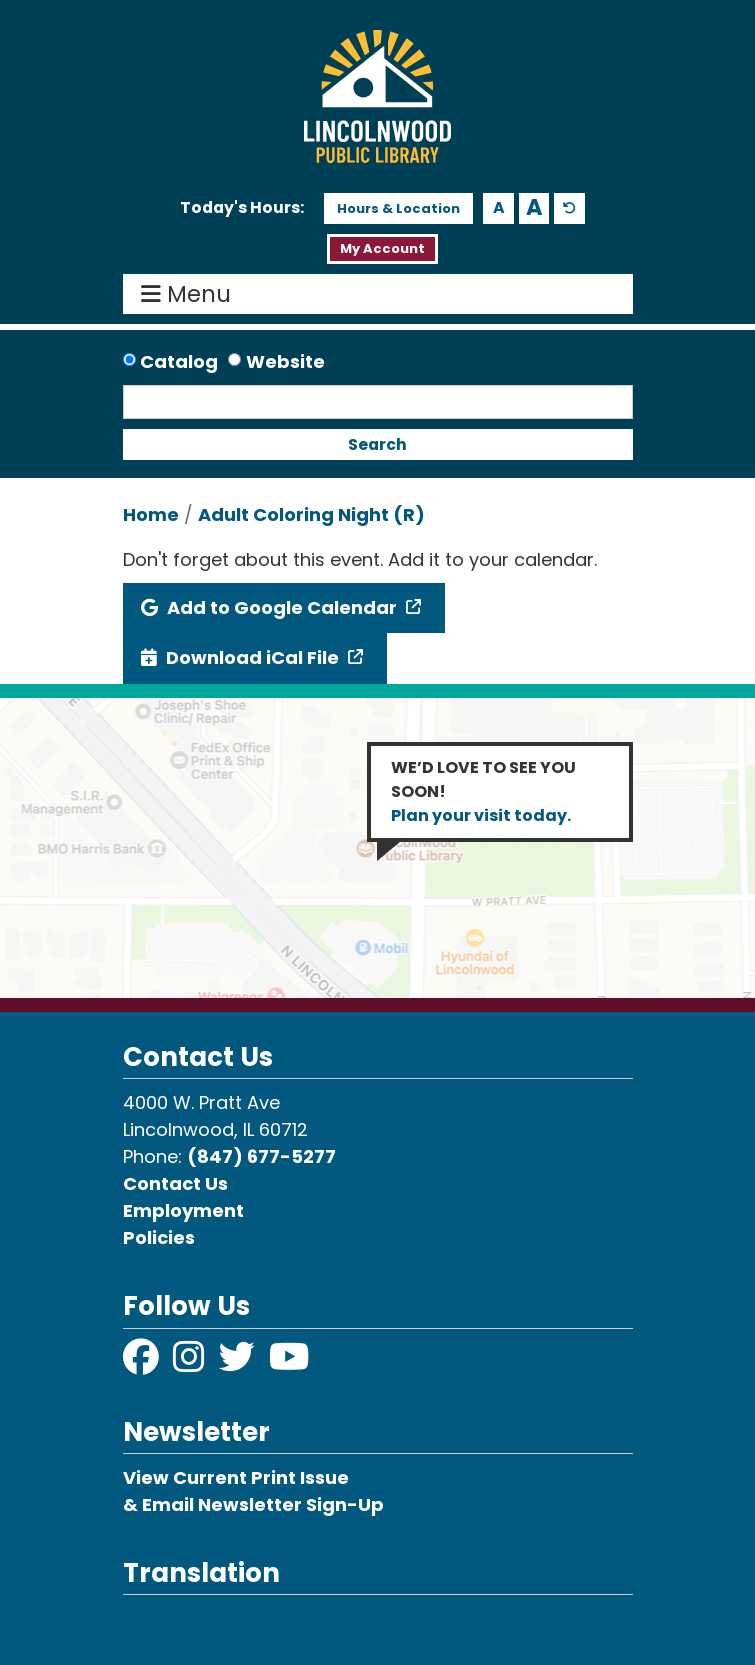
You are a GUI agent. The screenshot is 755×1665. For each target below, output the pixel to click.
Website (285, 361)
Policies (159, 1237)
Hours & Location (398, 208)
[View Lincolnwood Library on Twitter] (239, 1363)
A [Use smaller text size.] (499, 207)
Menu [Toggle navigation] (190, 294)
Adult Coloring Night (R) (311, 514)
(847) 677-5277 (261, 1156)
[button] (242, 208)
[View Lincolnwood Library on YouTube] (289, 1363)
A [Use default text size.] (569, 208)
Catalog (179, 361)
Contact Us (175, 1183)
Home (151, 514)
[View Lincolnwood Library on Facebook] (143, 1363)
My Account (382, 248)
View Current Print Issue (236, 1477)
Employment (183, 1210)
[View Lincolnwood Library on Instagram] (191, 1363)
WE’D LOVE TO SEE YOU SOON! (483, 791)
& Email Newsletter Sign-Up (253, 1504)
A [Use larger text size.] (534, 208)
